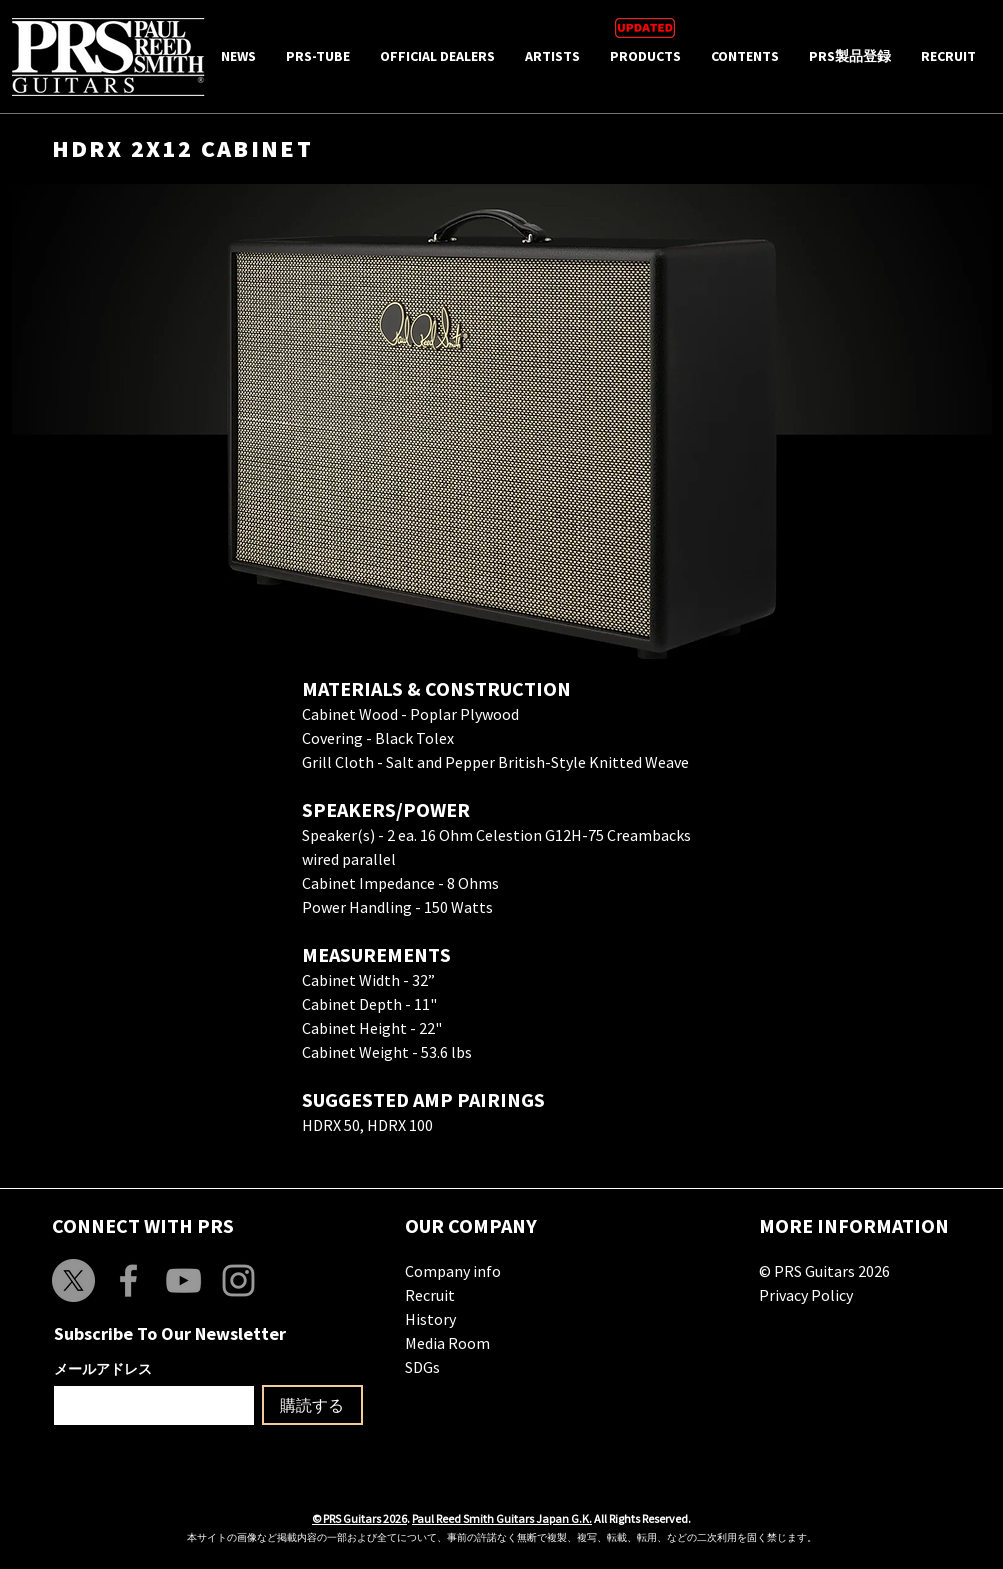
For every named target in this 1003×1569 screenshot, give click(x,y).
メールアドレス (103, 1369)
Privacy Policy (806, 1295)
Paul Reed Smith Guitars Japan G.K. (502, 1518)
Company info (453, 1271)
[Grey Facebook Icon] (128, 1280)
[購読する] (312, 1405)
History (430, 1319)
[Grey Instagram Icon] (238, 1280)
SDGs (422, 1367)
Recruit (430, 1295)
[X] (73, 1280)
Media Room (447, 1343)
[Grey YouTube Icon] (183, 1280)
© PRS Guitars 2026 (824, 1271)
